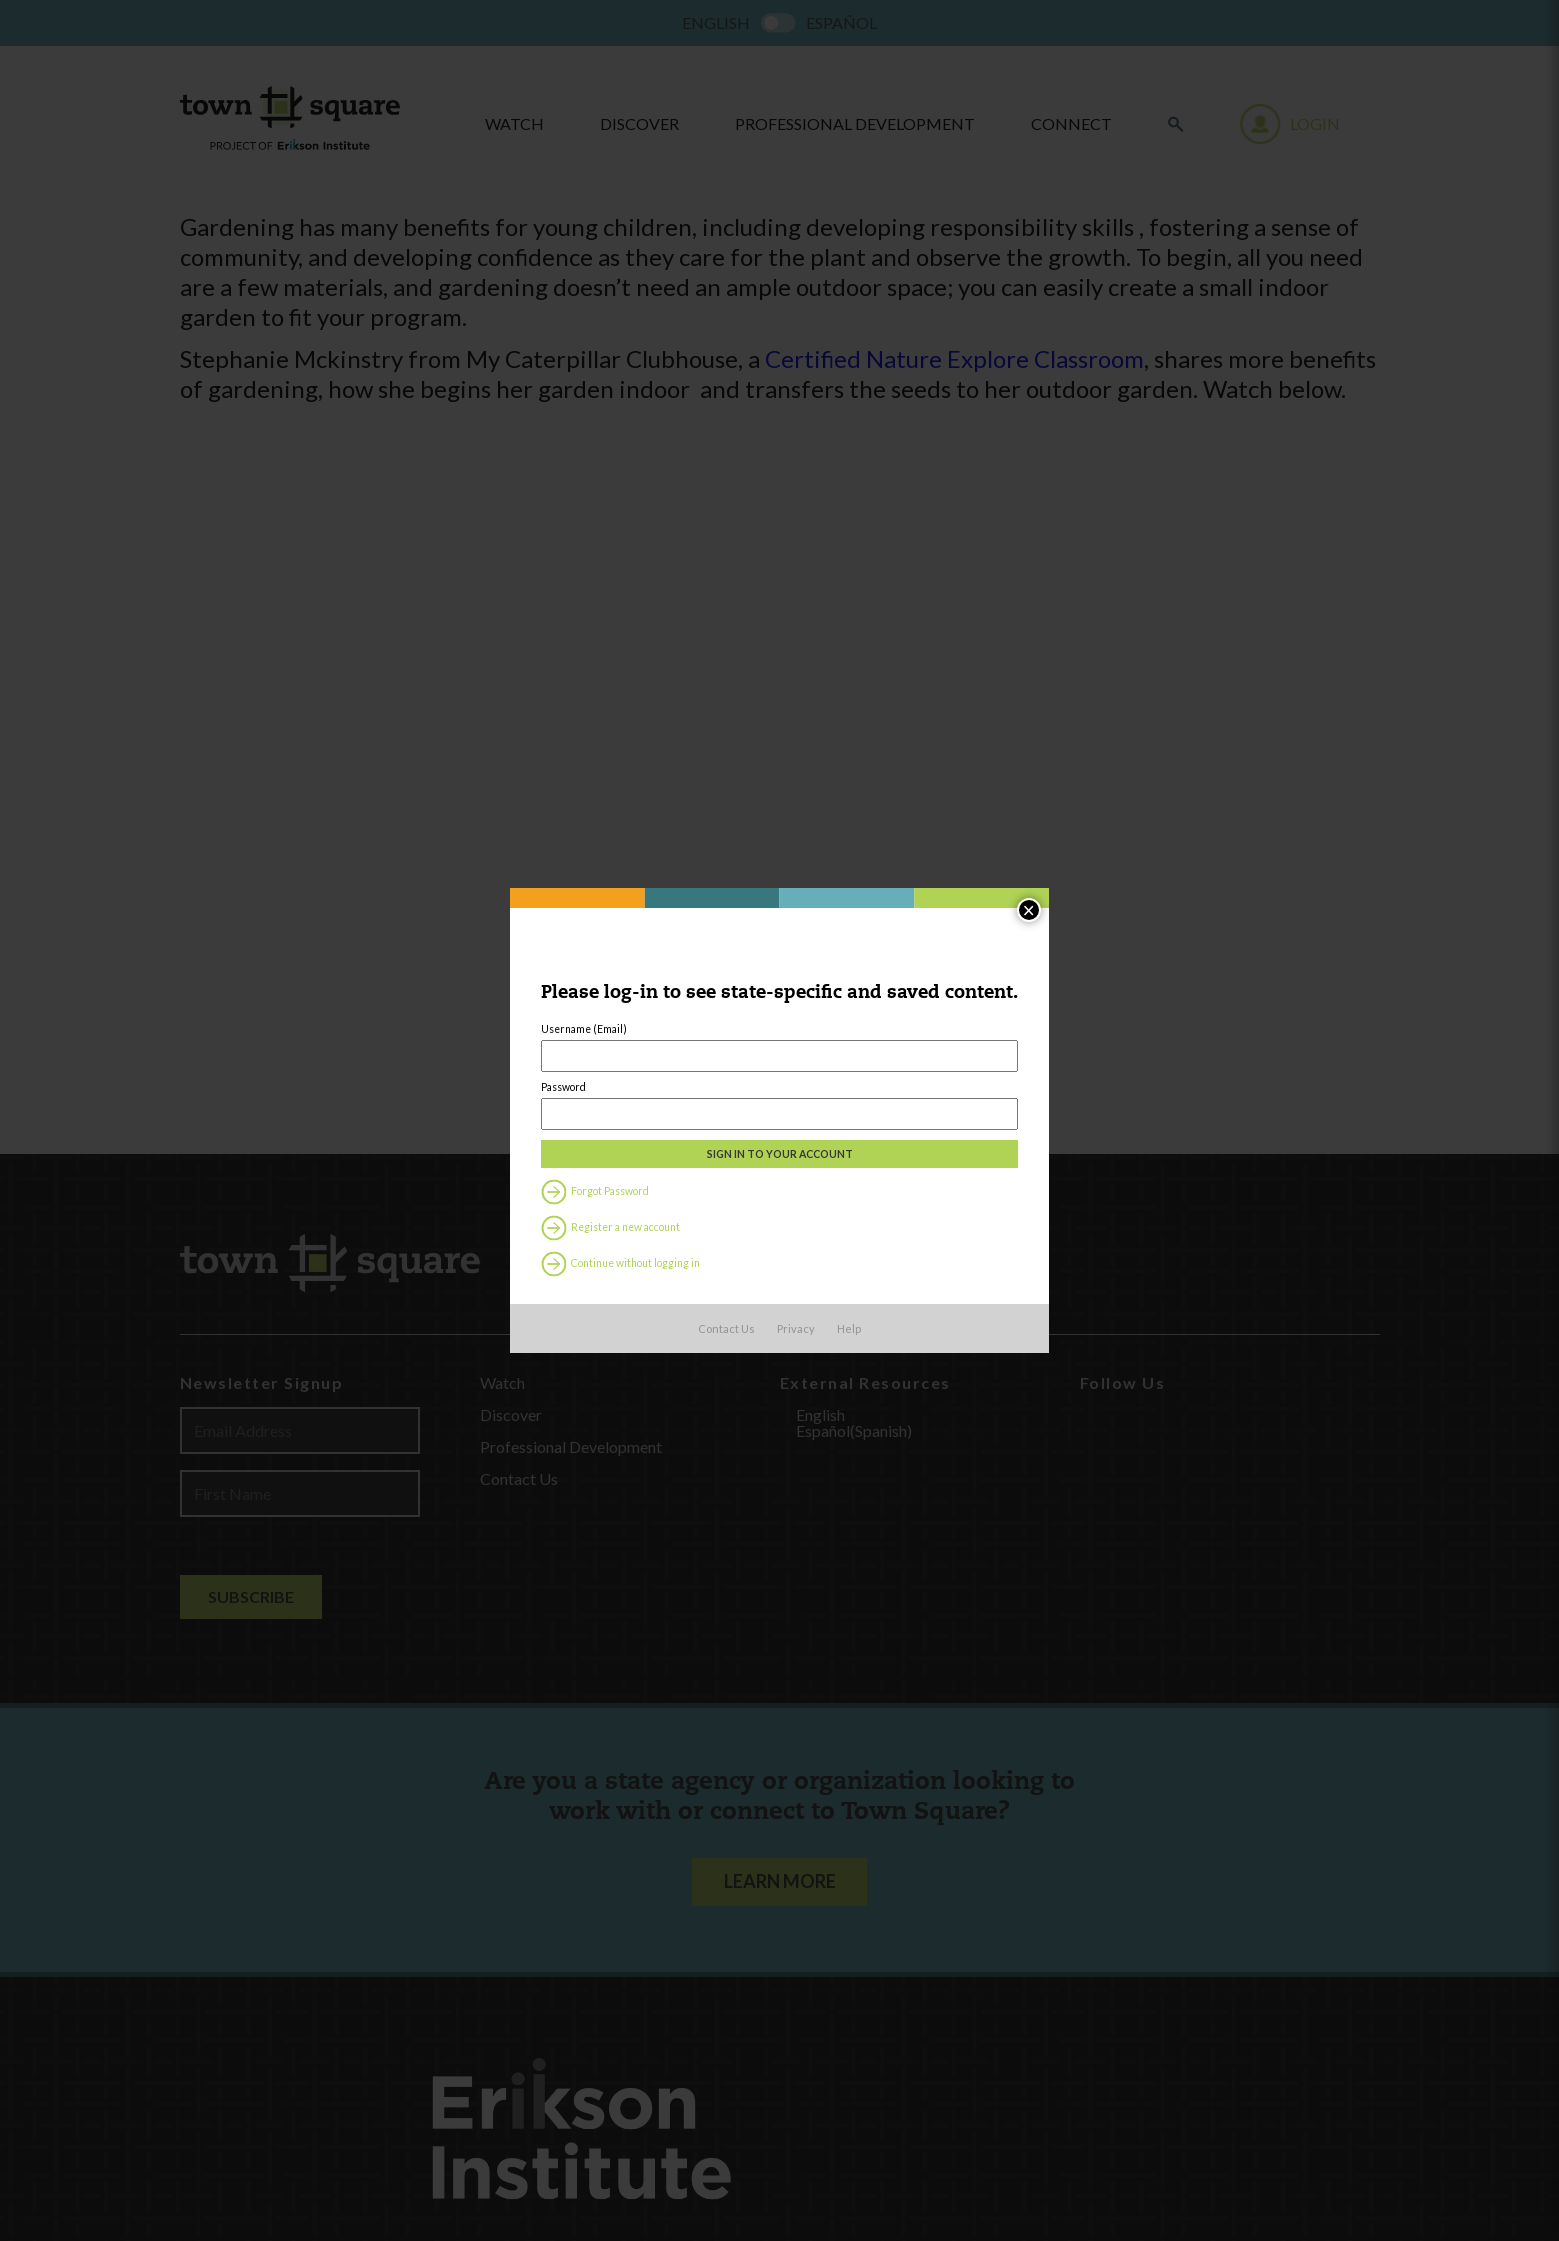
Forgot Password (555, 1255)
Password (514, 1104)
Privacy (796, 1417)
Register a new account (575, 1297)
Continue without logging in (590, 1339)
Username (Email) (540, 1017)
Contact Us (726, 1417)
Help (849, 1417)
